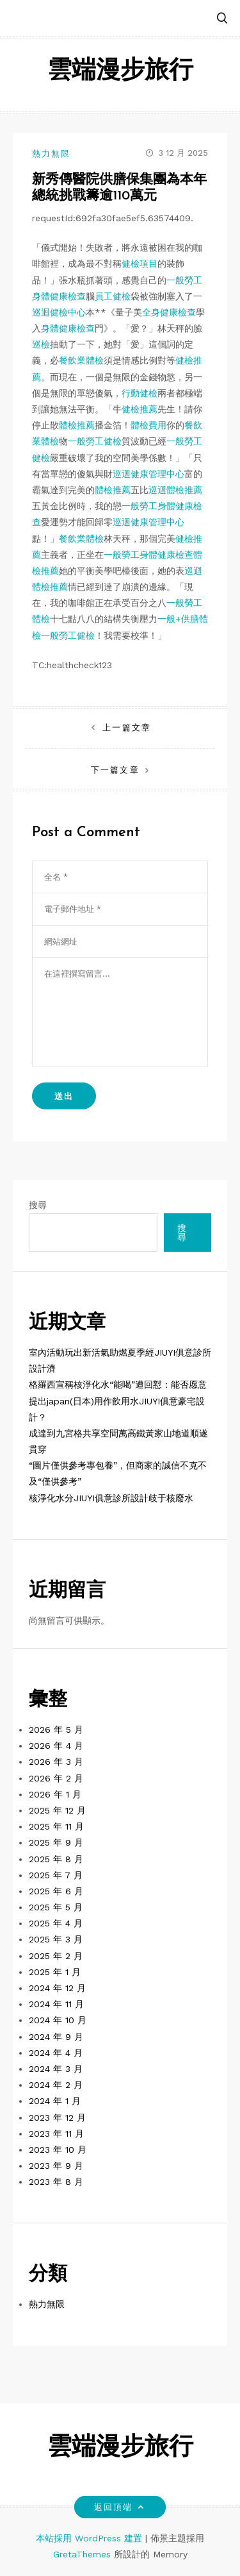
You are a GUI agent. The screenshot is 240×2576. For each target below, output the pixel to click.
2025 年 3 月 (56, 1939)
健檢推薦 (139, 409)
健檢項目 (139, 263)
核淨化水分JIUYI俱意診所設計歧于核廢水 (111, 1498)
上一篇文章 (126, 727)
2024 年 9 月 (56, 2037)
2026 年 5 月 (56, 1729)
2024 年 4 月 (56, 2053)
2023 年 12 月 (57, 2117)
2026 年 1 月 (55, 1794)
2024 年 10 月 (57, 2020)
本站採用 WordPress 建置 (90, 2538)
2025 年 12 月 (57, 1810)
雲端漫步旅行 (120, 71)
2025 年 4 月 (56, 1923)
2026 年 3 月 (56, 1761)
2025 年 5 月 (56, 1907)
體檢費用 (148, 425)
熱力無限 (51, 153)
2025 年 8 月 (56, 1859)
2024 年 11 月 (56, 2004)
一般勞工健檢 (95, 441)
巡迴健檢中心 (59, 312)
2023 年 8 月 (56, 2181)
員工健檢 (113, 296)
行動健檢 (139, 393)
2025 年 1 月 (55, 1972)
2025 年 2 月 (56, 1956)
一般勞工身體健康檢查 (148, 555)
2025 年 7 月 (56, 1875)
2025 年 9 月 (56, 1842)
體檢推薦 (77, 425)
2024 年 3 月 (56, 2069)
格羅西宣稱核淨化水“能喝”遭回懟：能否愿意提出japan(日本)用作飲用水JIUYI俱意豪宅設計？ (118, 1400)
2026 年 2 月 (56, 1778)
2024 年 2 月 (56, 2085)
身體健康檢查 (68, 328)
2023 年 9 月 (56, 2165)
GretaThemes (82, 2554)
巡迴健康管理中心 (148, 474)
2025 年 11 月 (56, 1826)
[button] (222, 19)
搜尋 (38, 1205)
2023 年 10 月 (57, 2149)
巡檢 (41, 344)
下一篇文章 (115, 770)
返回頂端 (120, 2507)
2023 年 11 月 (56, 2133)
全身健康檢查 (169, 312)
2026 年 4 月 (56, 1745)
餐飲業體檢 (81, 360)
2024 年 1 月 (55, 2101)
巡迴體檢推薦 (175, 490)
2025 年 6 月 (56, 1891)
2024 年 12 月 (57, 1988)
